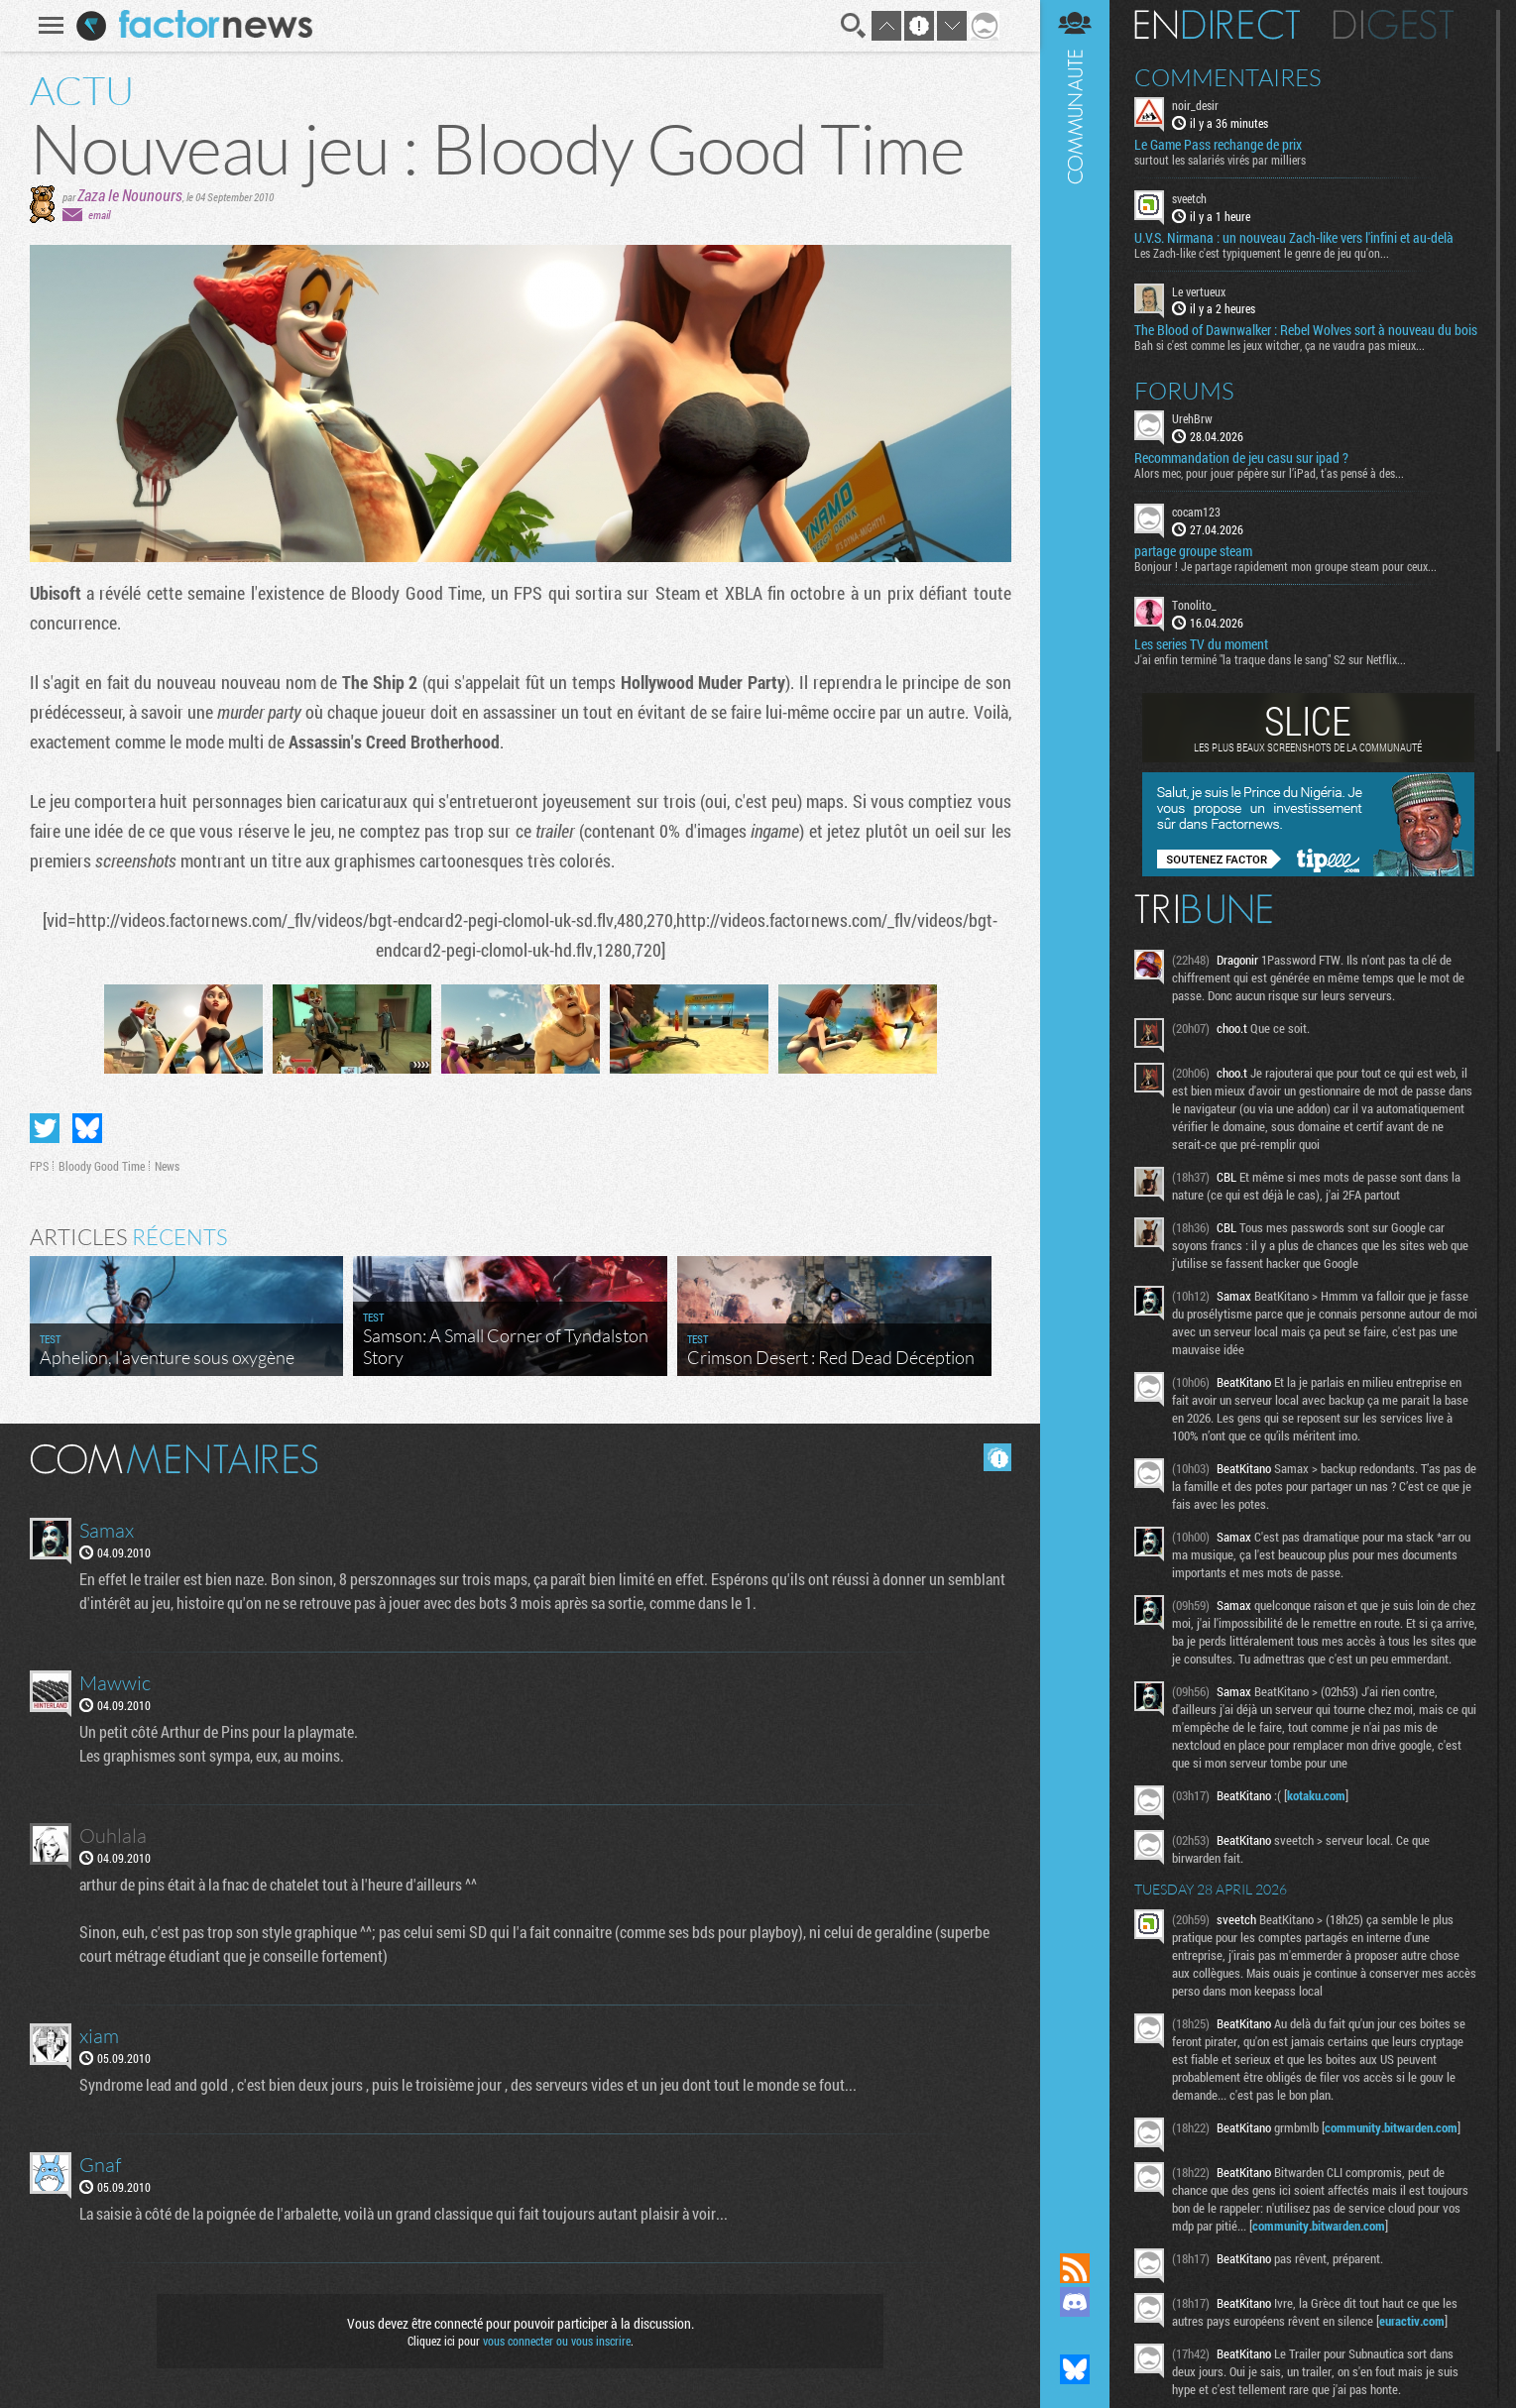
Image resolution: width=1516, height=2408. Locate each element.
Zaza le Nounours (129, 194)
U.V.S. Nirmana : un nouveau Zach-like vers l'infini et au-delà (1294, 238)
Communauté (1075, 1107)
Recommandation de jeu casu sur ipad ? (1241, 458)
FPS (39, 1166)
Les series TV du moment (1201, 644)
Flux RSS (1075, 2268)
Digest (1394, 25)
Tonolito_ (1194, 605)
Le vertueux (1198, 291)
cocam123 (1196, 511)
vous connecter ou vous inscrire (557, 2341)
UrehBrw (1192, 418)
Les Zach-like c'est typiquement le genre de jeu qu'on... (1261, 253)
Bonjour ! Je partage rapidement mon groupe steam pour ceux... (1285, 566)
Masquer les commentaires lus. (997, 1457)
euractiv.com (1412, 2321)
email (99, 214)
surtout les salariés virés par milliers (1220, 160)
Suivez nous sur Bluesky (1075, 2369)
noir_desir (1195, 105)
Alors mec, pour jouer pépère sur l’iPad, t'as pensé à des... (1269, 473)
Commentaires (1228, 77)
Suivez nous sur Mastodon (1075, 2336)
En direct (1217, 25)
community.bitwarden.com (1391, 2127)
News (167, 1166)
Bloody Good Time (101, 1166)
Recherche (854, 26)
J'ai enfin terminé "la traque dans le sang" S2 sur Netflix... (1270, 659)
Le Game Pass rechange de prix (1218, 145)
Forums (1184, 390)
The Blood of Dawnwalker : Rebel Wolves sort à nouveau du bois (1305, 330)
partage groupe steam (1193, 551)
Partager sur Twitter (44, 1128)
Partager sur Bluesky (87, 1128)
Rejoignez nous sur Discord (1075, 2302)
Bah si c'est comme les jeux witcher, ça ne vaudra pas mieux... (1279, 345)
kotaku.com (1316, 1795)
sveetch (1189, 198)
